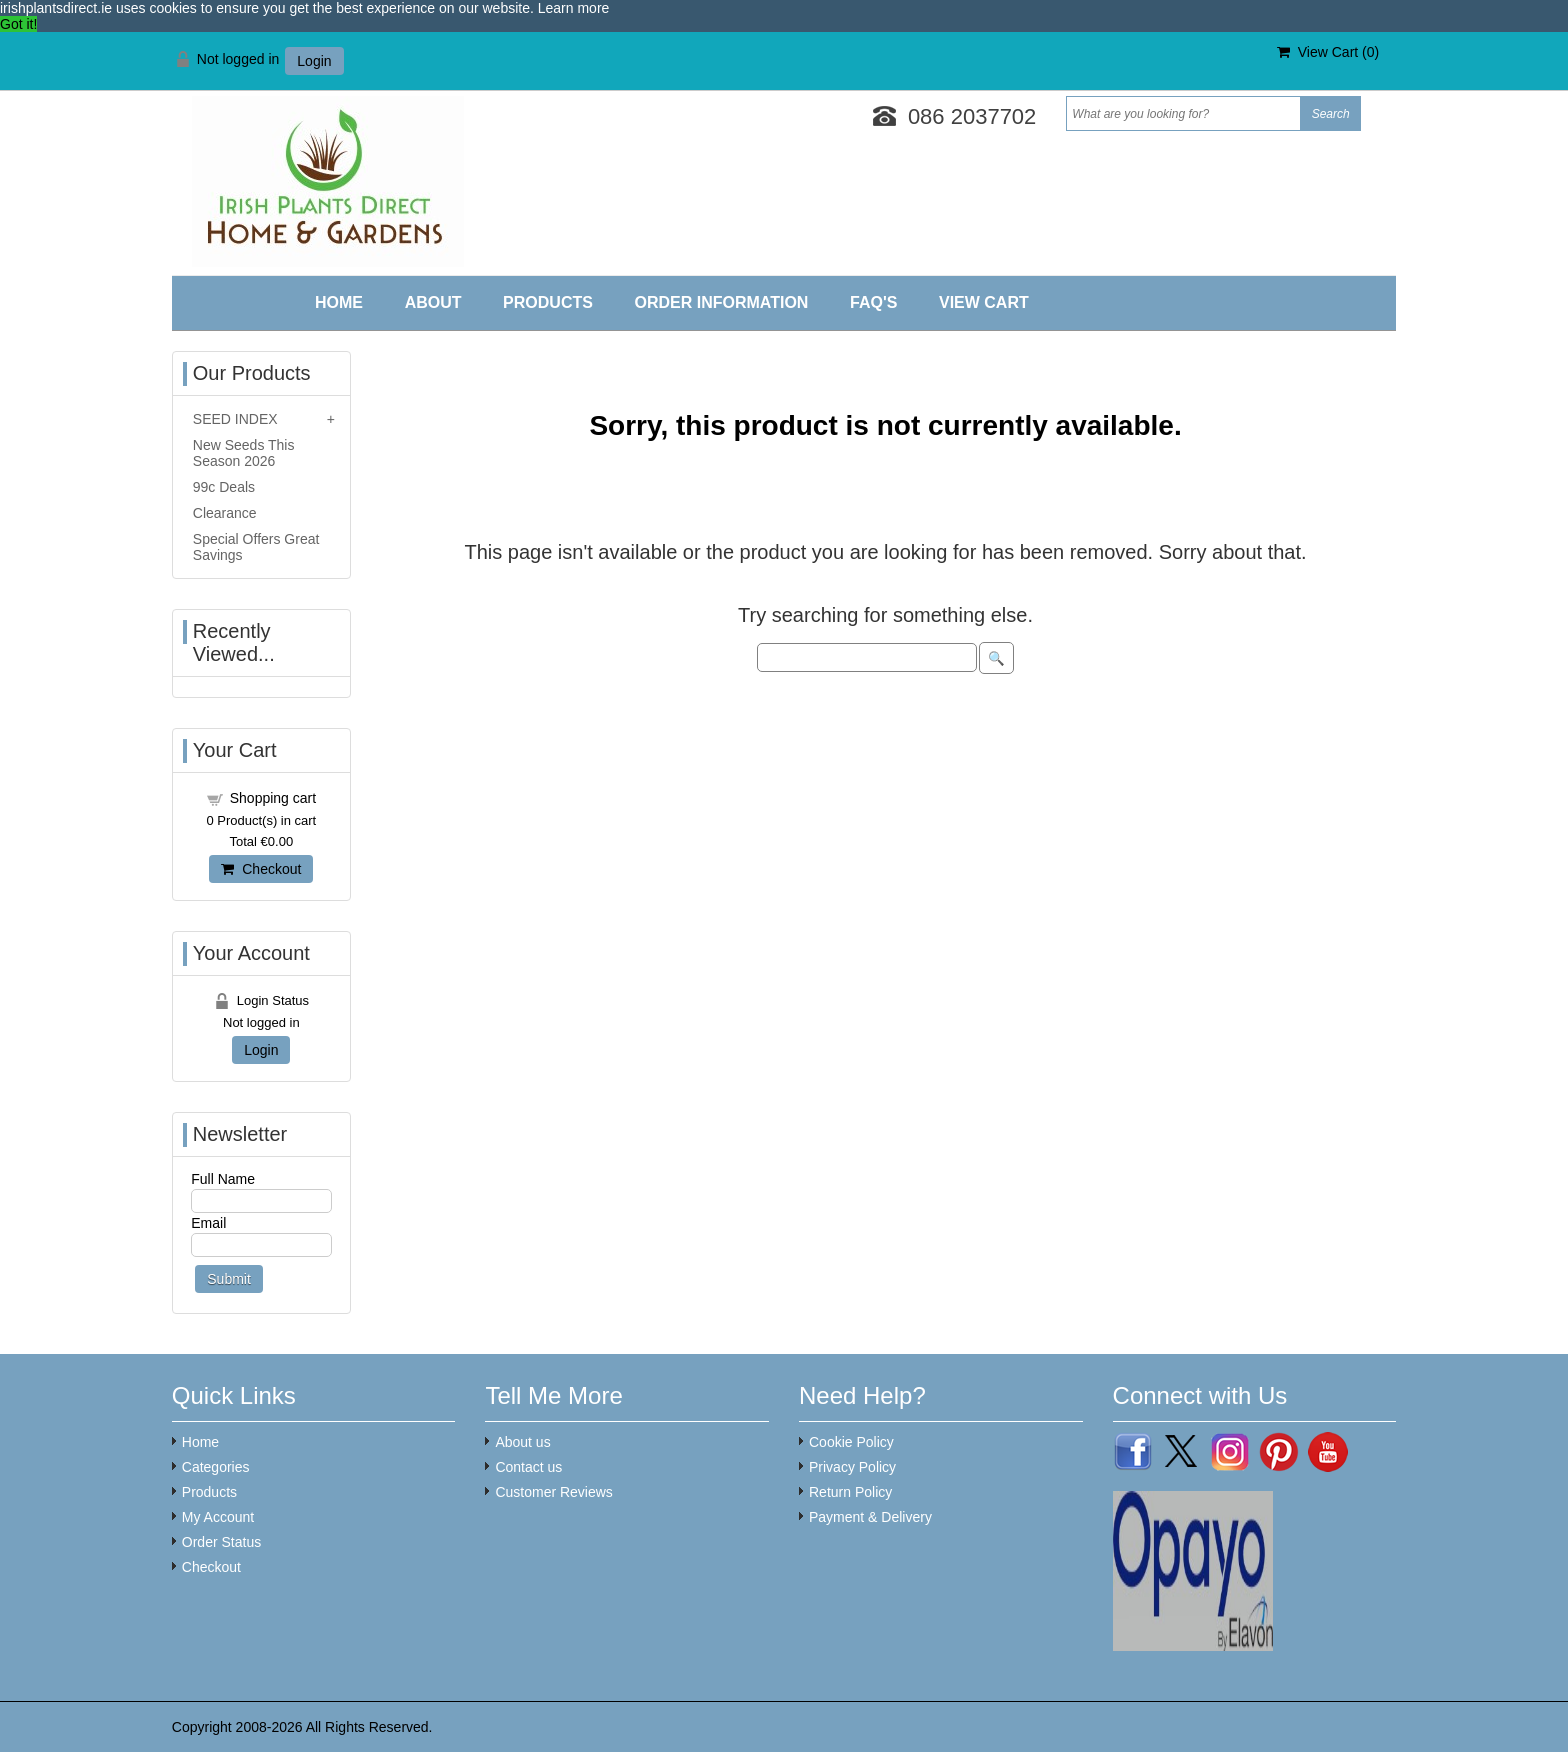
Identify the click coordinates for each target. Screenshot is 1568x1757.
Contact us (528, 1467)
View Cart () (1328, 52)
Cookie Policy (851, 1442)
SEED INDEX (235, 419)
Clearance (225, 513)
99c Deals (224, 487)
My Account (218, 1517)
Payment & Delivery (870, 1517)
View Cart (984, 302)
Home (339, 302)
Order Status (221, 1542)
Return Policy (850, 1492)
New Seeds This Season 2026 (244, 453)
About (433, 302)
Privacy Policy (852, 1467)
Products (548, 302)
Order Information (721, 302)
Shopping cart (273, 798)
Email (208, 1223)
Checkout (261, 869)
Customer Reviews (553, 1492)
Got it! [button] (18, 24)
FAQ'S (873, 302)
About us (522, 1442)
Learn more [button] (574, 8)
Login (314, 61)
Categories (216, 1467)
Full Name (223, 1179)
